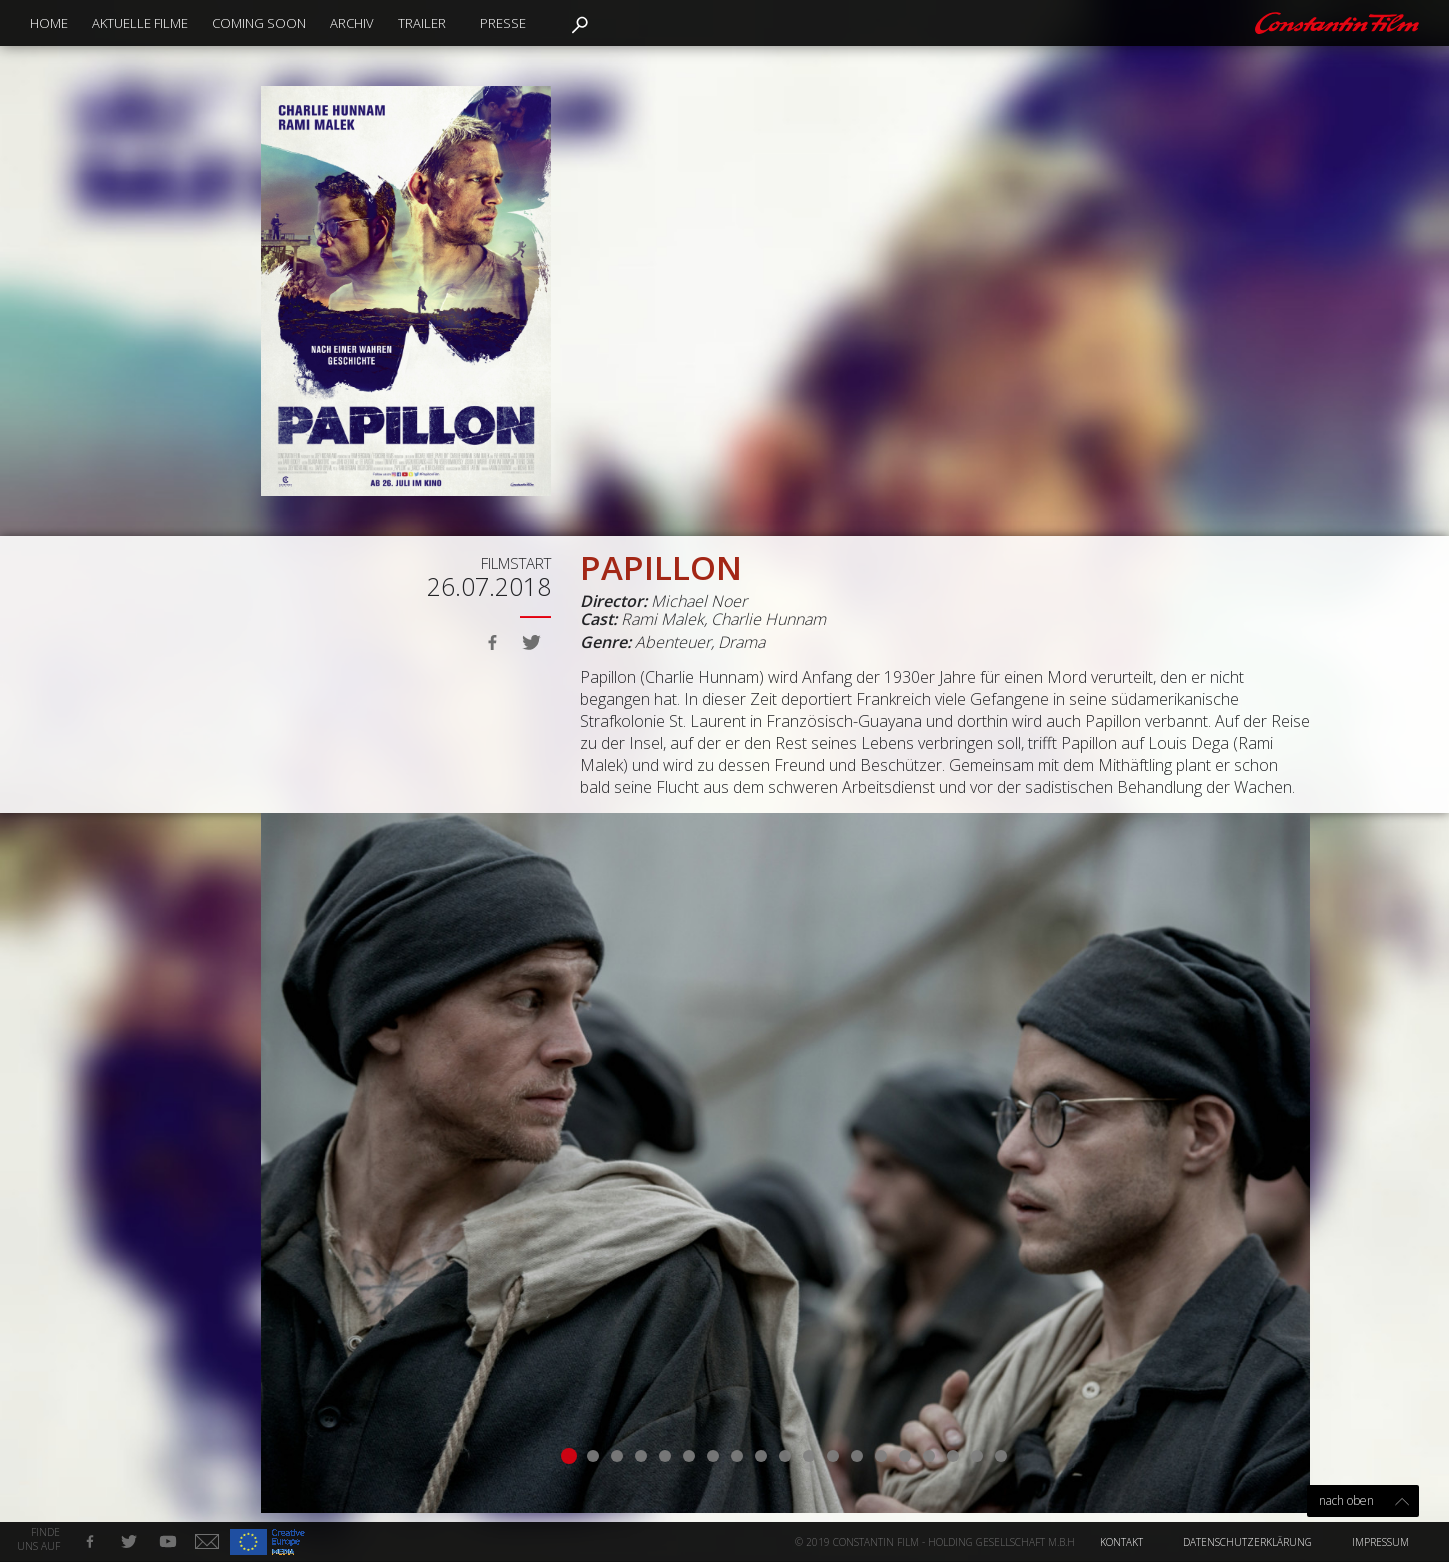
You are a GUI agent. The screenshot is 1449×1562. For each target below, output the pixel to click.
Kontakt (1121, 1542)
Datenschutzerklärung (1247, 1542)
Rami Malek (662, 619)
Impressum (1380, 1542)
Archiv (352, 23)
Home (49, 23)
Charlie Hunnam (768, 619)
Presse (503, 23)
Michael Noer (699, 601)
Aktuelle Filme (140, 23)
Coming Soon (259, 23)
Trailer (422, 23)
